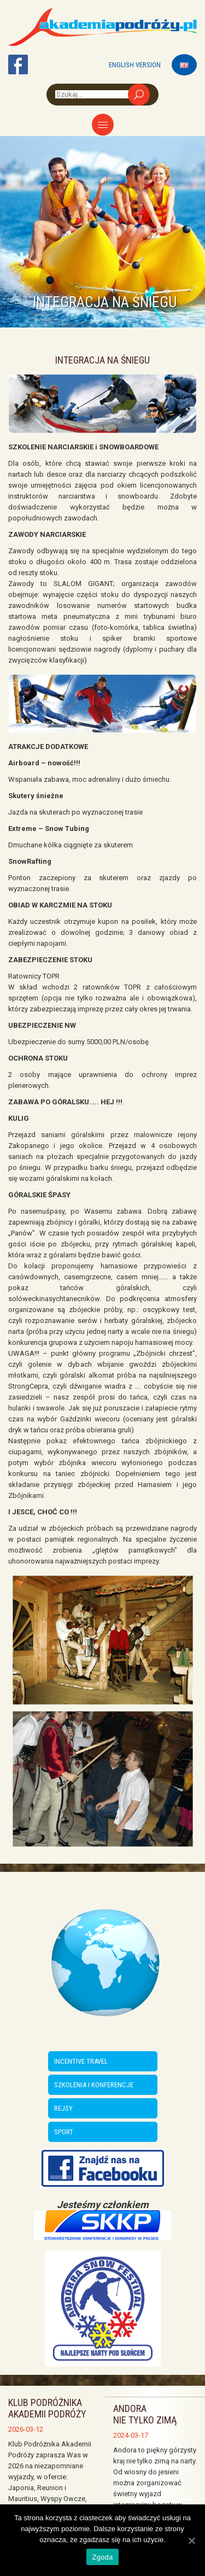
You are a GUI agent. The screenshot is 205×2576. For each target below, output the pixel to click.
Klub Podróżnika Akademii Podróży (47, 2408)
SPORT (63, 2132)
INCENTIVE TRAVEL (81, 2061)
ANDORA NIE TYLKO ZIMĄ (145, 2414)
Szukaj (139, 95)
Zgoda (102, 2557)
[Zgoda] (191, 2540)
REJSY (63, 2108)
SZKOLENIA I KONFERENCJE (93, 2085)
